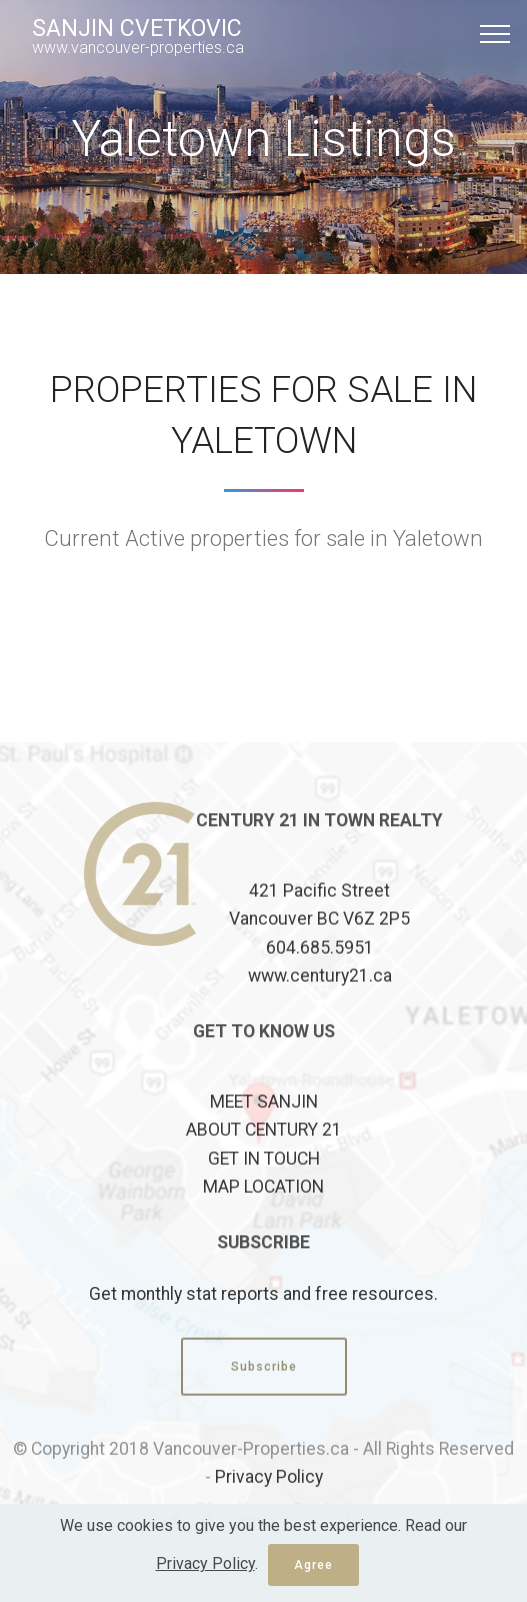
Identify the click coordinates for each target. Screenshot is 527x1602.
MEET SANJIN (264, 1128)
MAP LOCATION (263, 1213)
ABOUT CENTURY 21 (264, 1157)
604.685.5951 (320, 974)
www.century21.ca (320, 1002)
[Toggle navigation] (495, 33)
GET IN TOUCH (264, 1185)
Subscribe (264, 1380)
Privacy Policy (269, 1490)
